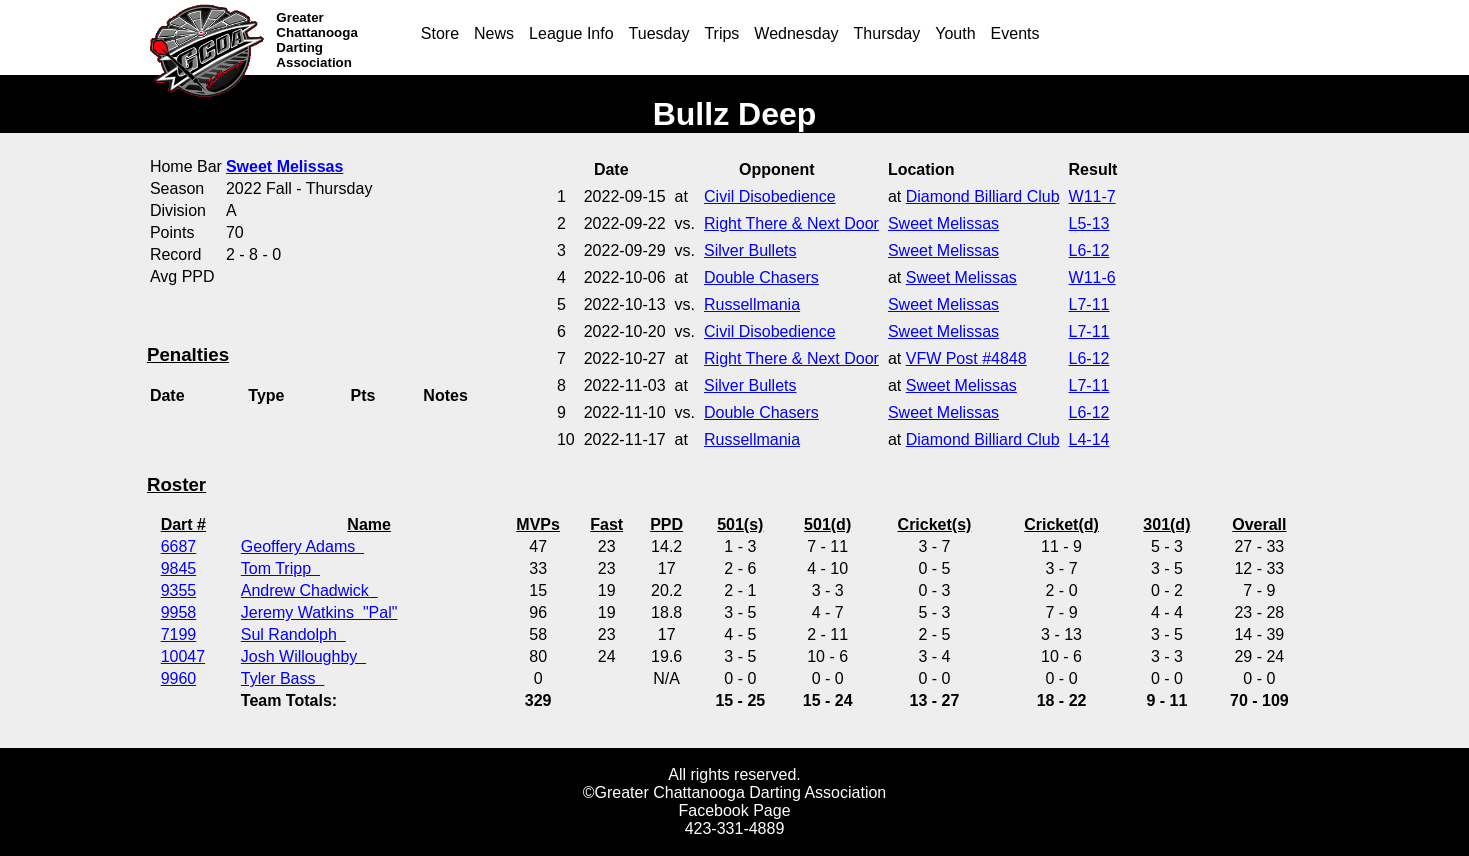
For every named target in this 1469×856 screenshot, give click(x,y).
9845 (179, 568)
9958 (179, 612)
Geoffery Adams (302, 546)
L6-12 (1089, 250)
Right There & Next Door (791, 223)
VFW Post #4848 (966, 358)
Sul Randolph (293, 634)
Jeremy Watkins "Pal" (319, 612)
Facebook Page (734, 810)
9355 (179, 590)
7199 (179, 634)
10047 (183, 656)
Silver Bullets (750, 250)
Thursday (887, 33)
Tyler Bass (283, 678)
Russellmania (752, 304)
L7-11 (1089, 304)
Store (440, 33)
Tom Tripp (280, 568)
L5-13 (1089, 223)
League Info (571, 33)
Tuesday (659, 33)
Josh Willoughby (303, 656)
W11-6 (1092, 277)
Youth (955, 33)
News (494, 33)
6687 (179, 546)
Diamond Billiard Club (983, 196)
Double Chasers (761, 277)
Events (1015, 33)
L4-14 (1089, 439)
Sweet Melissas (943, 223)
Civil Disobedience (770, 196)
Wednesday (796, 33)
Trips (721, 33)
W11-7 (1092, 196)
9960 (179, 678)
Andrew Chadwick (309, 590)
